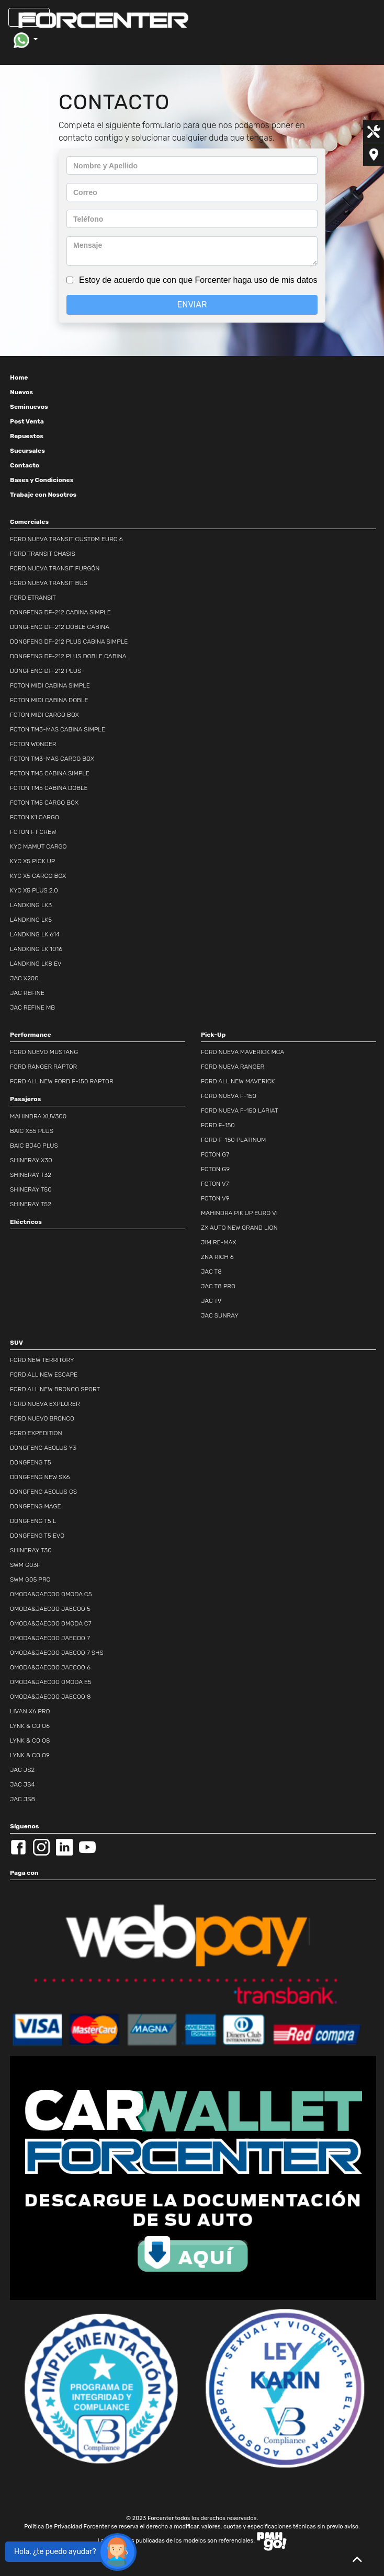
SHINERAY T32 (30, 1174)
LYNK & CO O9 (30, 1755)
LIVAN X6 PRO (30, 1711)
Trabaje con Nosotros (43, 494)
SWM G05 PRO (30, 1579)
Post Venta (27, 421)
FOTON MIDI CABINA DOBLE (49, 700)
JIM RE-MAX (218, 1242)
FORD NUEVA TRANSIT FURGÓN (55, 568)
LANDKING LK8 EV (36, 963)
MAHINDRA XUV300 (38, 1116)
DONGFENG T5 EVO (37, 1535)
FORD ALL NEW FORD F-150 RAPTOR (62, 1081)
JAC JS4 (22, 1784)
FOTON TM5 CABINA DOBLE (49, 788)
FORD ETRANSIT (33, 597)
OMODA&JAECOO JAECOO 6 (50, 1667)
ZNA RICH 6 (217, 1257)
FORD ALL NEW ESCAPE (43, 1374)
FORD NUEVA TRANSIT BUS (48, 583)
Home (19, 377)
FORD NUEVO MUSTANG (44, 1052)
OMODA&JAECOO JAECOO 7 (50, 1638)
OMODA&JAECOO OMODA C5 (51, 1594)
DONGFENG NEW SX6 (40, 1477)
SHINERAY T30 (31, 1550)
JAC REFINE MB (32, 1007)
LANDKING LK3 (31, 905)
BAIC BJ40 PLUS (34, 1145)
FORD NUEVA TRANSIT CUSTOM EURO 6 (66, 539)
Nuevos (21, 392)
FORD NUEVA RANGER (232, 1066)
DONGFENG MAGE (35, 1506)
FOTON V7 (215, 1183)
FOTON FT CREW (33, 831)
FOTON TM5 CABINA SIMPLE (49, 773)
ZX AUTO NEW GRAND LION (239, 1227)
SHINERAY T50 (31, 1189)
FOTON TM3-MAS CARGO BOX (52, 758)
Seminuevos (29, 406)
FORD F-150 (218, 1125)
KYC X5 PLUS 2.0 (34, 890)
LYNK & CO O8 (30, 1740)
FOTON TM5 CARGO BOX (44, 802)
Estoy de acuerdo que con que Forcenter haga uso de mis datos (198, 280)
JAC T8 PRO (218, 1286)
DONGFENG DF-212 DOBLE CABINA (59, 627)
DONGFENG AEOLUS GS (43, 1491)
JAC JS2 (22, 1769)
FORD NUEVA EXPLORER (45, 1403)
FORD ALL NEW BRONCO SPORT (55, 1389)
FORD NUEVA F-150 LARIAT (239, 1110)
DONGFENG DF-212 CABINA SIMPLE (60, 612)
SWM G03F (25, 1565)
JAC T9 (211, 1300)
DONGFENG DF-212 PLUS (45, 670)
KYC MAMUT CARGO (38, 846)
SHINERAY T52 (30, 1204)
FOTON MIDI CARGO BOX (44, 714)
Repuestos (26, 436)
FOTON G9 (215, 1169)
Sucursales (27, 450)
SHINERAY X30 (31, 1160)
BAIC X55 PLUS (31, 1131)
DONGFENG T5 (30, 1462)
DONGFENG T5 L (33, 1521)
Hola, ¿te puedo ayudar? (55, 2551)
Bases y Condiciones (41, 480)
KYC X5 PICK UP (32, 861)
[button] (25, 40)
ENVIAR (192, 305)
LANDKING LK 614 (35, 934)
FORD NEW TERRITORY (42, 1360)
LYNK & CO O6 (30, 1726)
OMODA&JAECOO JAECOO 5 (50, 1608)
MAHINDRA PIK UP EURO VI (239, 1213)
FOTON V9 (215, 1198)
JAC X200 (24, 978)
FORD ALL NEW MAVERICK (238, 1081)
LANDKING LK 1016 (36, 949)
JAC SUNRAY (220, 1315)
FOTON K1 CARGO (34, 817)
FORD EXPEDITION (36, 1433)
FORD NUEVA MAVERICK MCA (242, 1052)
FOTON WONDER (33, 744)
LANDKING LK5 (31, 919)
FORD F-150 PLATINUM (233, 1139)
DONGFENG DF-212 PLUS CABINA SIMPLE (69, 641)
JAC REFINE (27, 993)
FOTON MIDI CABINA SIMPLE (50, 685)
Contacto (24, 465)
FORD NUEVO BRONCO (42, 1418)
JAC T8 (211, 1271)
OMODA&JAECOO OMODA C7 (51, 1623)
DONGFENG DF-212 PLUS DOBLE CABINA (68, 656)
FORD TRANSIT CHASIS (42, 553)
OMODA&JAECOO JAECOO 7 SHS (57, 1652)
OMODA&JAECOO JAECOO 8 (50, 1696)
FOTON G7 (215, 1154)
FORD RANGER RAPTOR (43, 1066)
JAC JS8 (22, 1799)
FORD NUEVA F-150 (228, 1096)
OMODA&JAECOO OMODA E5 (51, 1682)
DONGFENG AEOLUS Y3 (43, 1447)
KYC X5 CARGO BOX (38, 875)
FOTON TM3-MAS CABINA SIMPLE (57, 729)
